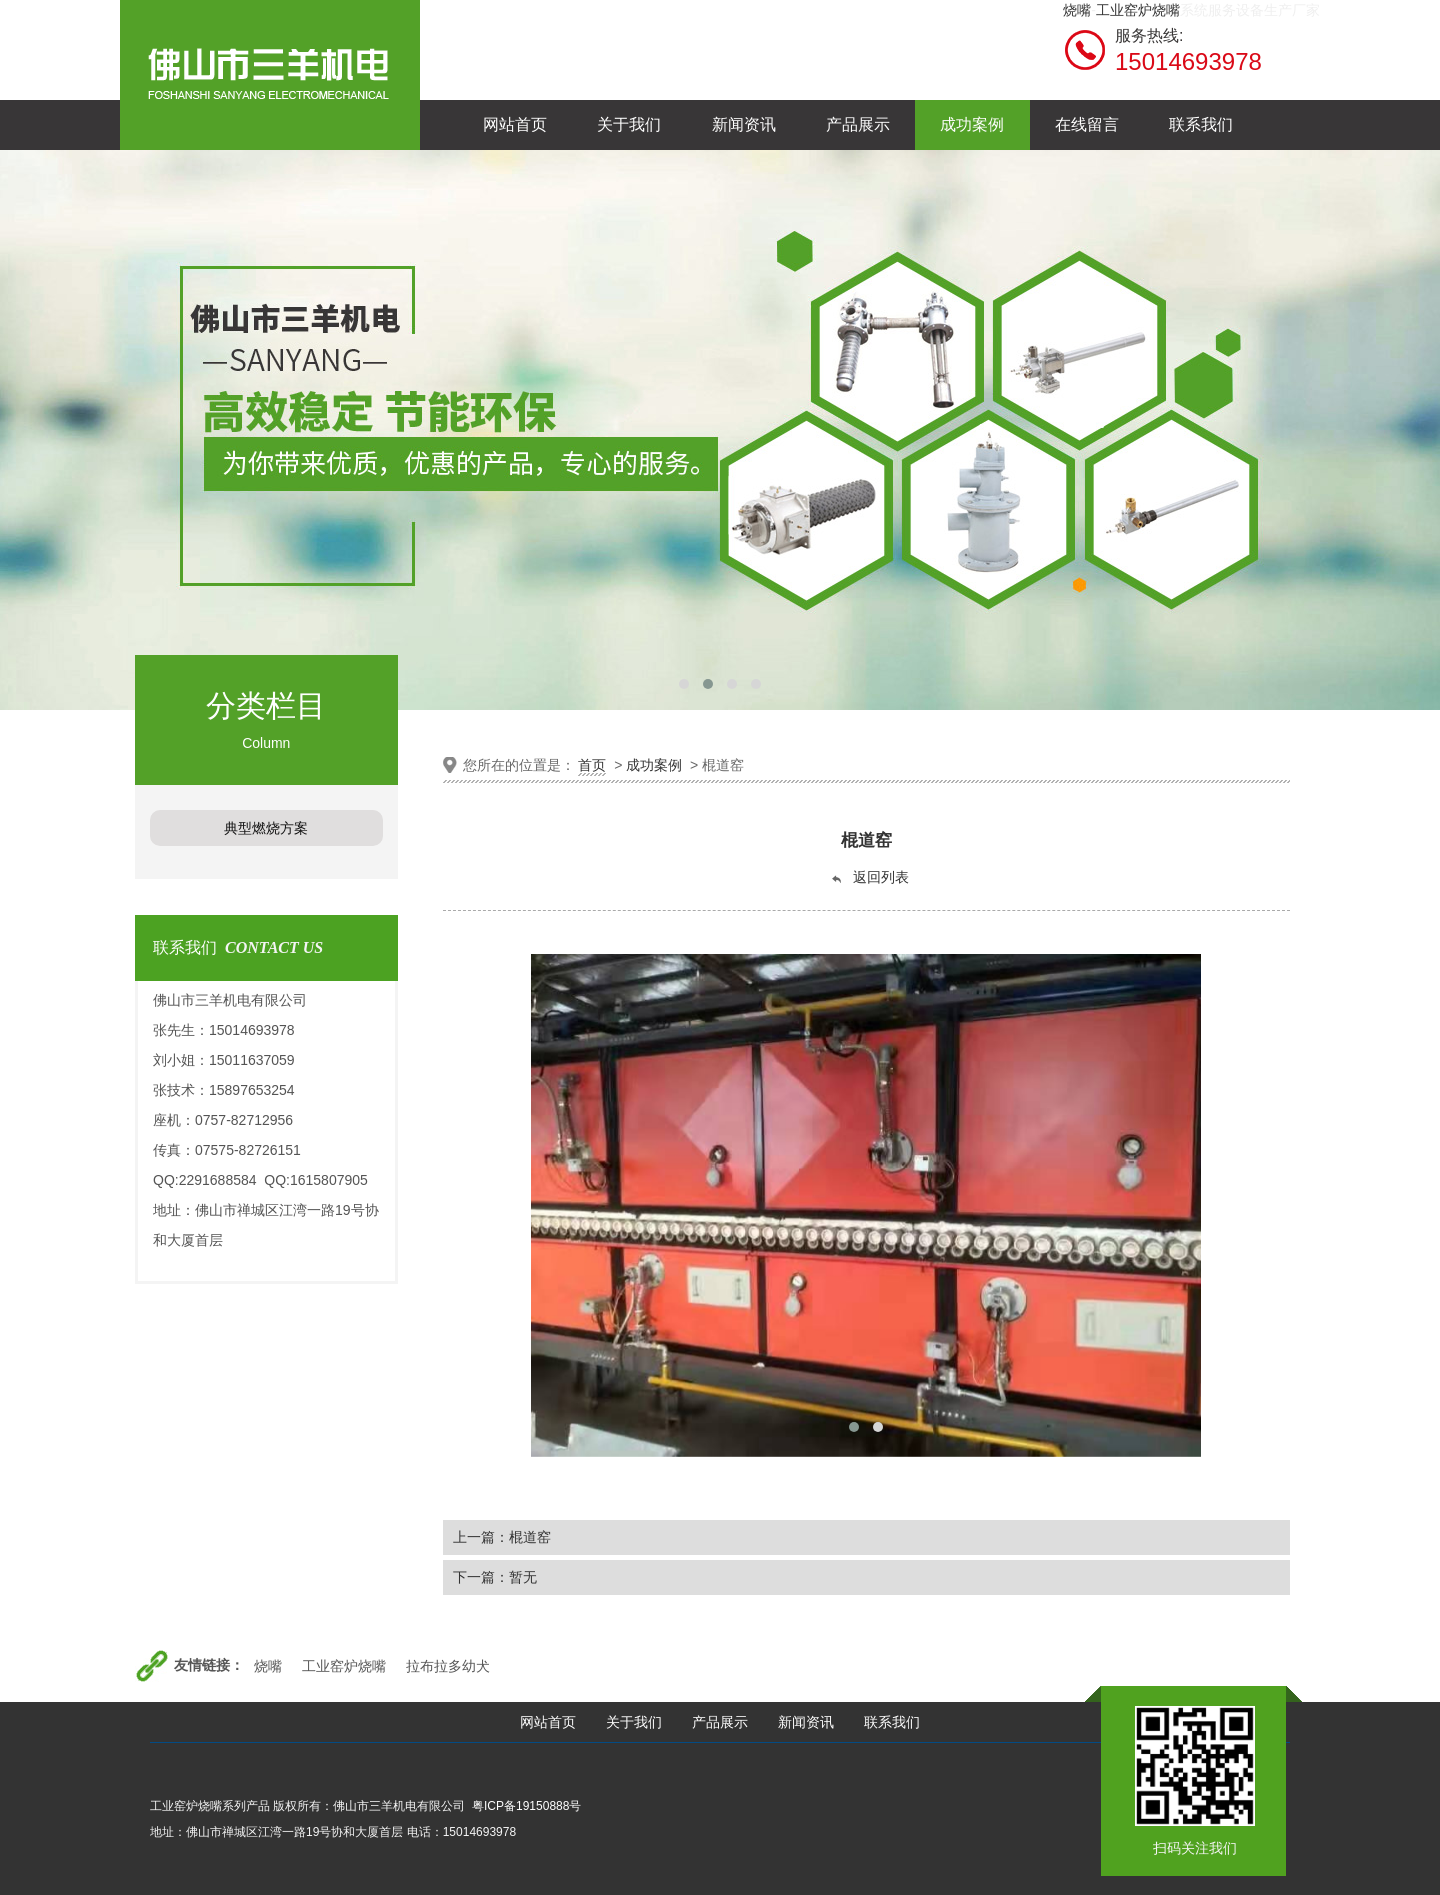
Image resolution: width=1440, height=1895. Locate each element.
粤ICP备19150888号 (526, 1806)
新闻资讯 (806, 1722)
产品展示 (720, 1722)
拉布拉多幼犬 (448, 1666)
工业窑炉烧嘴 (1138, 10)
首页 (592, 765)
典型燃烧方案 (266, 828)
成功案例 (654, 765)
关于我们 (634, 1722)
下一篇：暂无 (495, 1577)
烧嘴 (1077, 10)
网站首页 (548, 1722)
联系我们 (892, 1722)
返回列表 (869, 877)
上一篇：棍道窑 (502, 1537)
